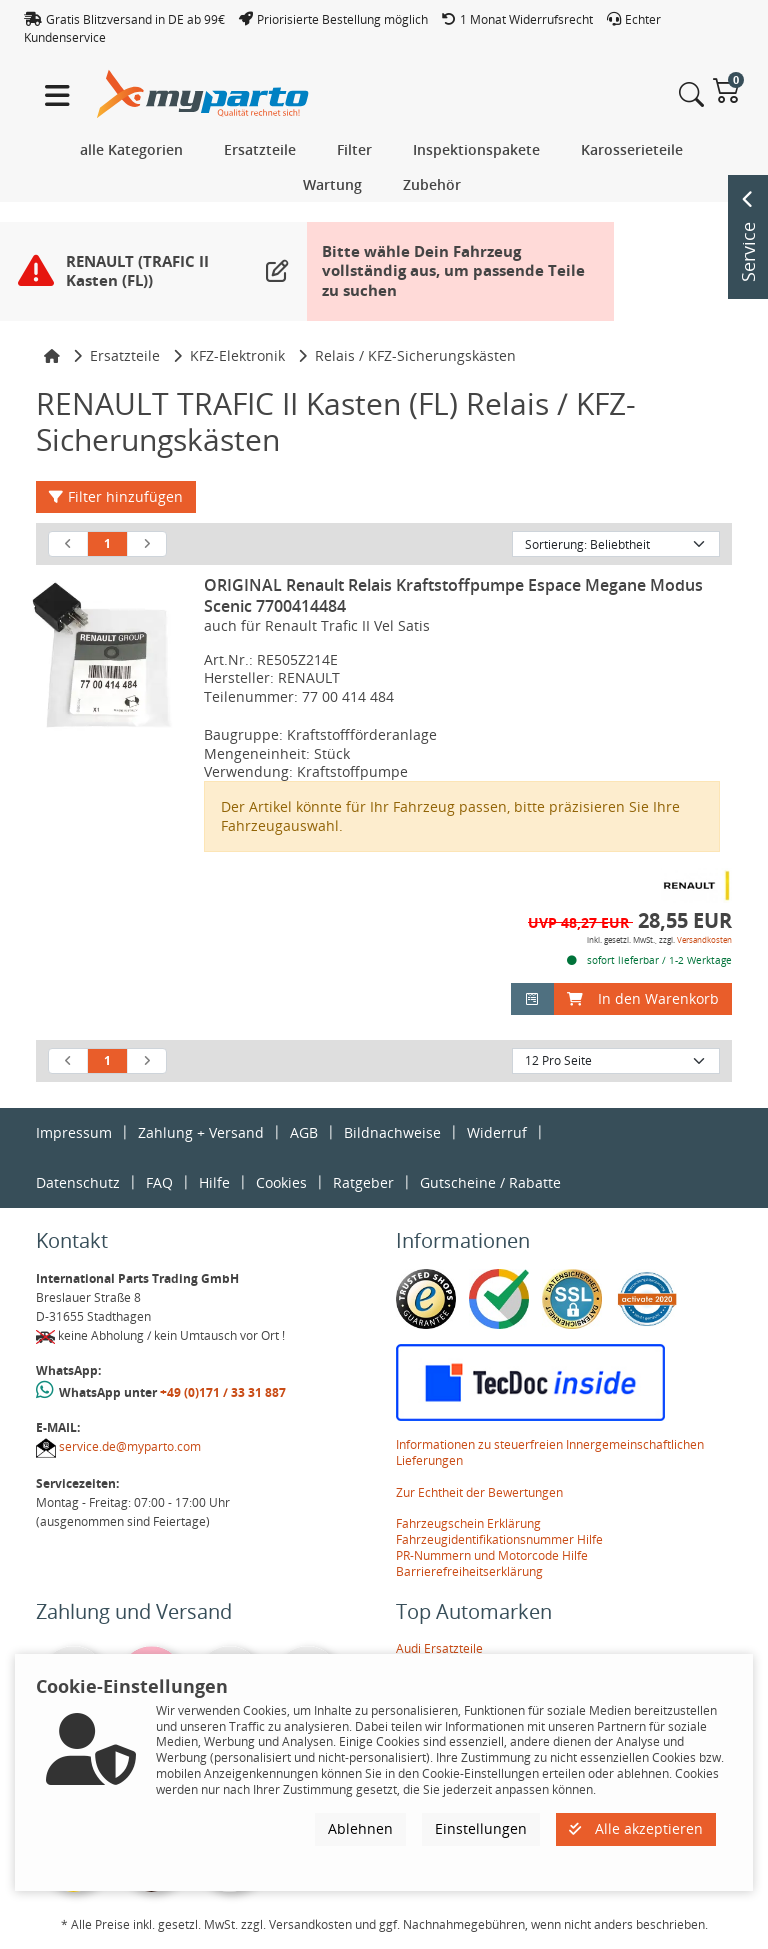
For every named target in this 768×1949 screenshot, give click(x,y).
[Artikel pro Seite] (616, 1061)
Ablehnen (360, 1828)
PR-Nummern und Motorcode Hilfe (492, 1555)
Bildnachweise (392, 1132)
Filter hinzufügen (116, 496)
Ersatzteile (125, 355)
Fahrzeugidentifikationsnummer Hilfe (499, 1539)
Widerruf (497, 1132)
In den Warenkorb (643, 998)
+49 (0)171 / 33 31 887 (223, 1392)
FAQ (159, 1182)
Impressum (74, 1132)
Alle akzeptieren (636, 1828)
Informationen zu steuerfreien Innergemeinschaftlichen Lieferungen (550, 1452)
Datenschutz (78, 1182)
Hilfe (214, 1182)
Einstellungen (481, 1828)
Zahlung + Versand (201, 1132)
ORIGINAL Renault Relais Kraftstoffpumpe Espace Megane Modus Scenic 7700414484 (453, 595)
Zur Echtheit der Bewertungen (479, 1492)
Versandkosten (704, 939)
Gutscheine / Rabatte (490, 1182)
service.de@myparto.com (130, 1446)
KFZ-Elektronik (237, 355)
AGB (304, 1132)
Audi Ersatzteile (439, 1648)
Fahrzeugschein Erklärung (468, 1523)
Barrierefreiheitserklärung (469, 1571)
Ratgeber (363, 1182)
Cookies (281, 1182)
